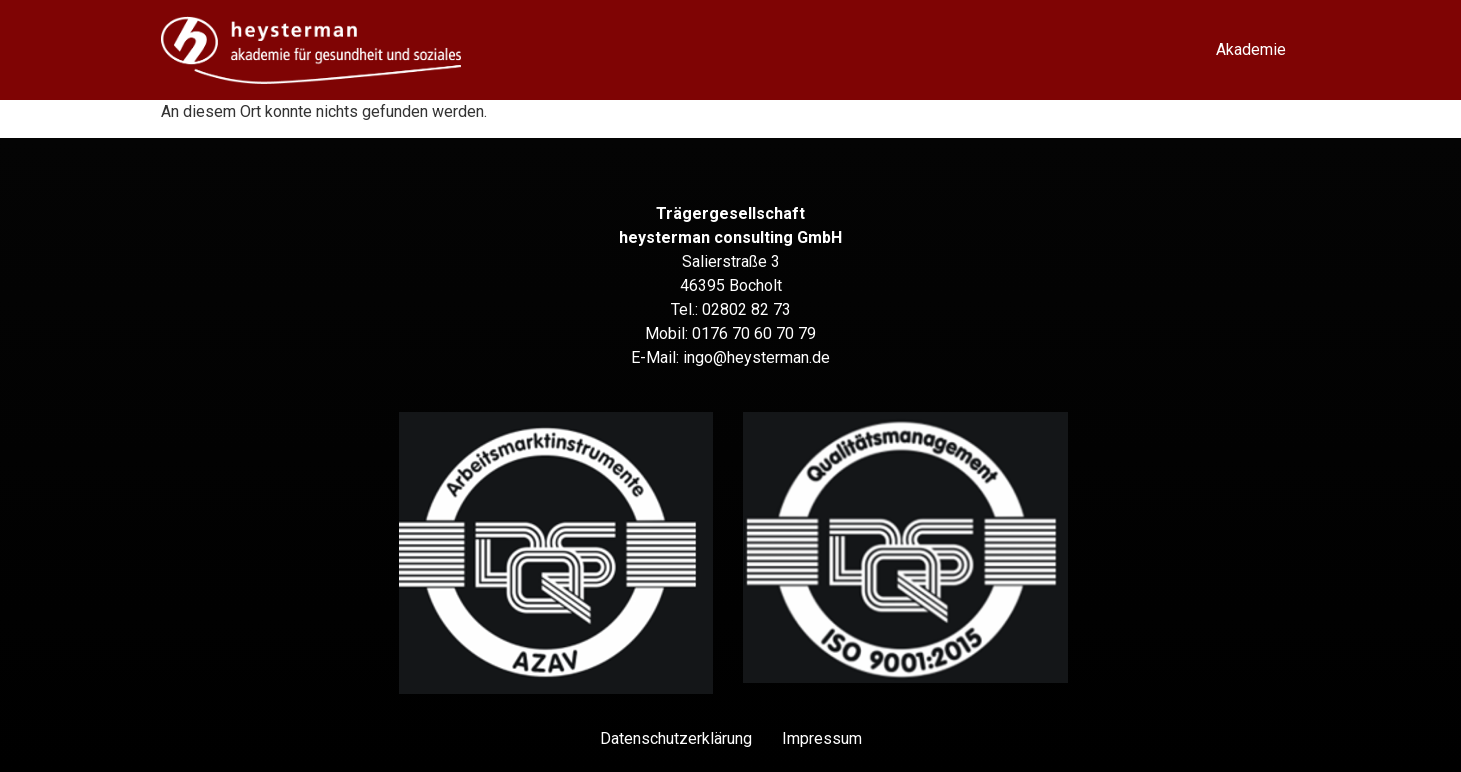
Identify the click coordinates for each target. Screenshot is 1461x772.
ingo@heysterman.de (756, 357)
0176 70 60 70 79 (754, 333)
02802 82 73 (746, 309)
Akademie (1251, 49)
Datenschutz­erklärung (676, 738)
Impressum (822, 738)
